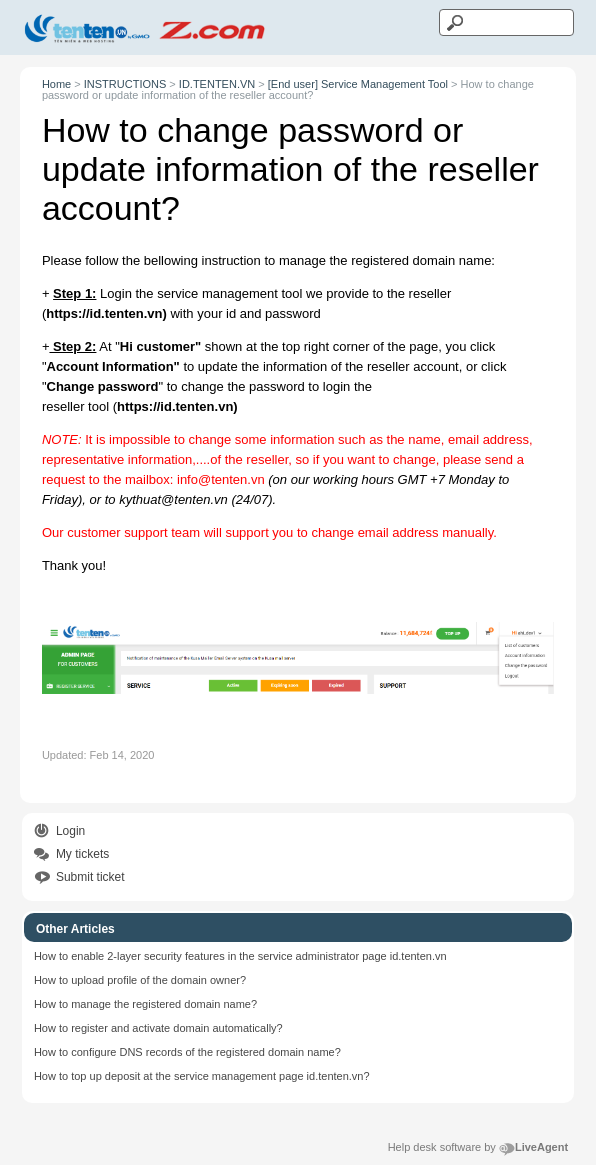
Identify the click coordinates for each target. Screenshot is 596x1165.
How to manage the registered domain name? (145, 1004)
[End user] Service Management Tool (358, 84)
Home (56, 84)
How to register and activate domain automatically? (158, 1028)
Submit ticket (90, 877)
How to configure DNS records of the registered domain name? (187, 1052)
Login (70, 831)
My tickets (82, 854)
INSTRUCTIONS (125, 84)
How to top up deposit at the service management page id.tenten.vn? (202, 1076)
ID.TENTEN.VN (217, 84)
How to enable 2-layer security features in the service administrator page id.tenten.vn (240, 956)
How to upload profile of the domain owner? (140, 980)
